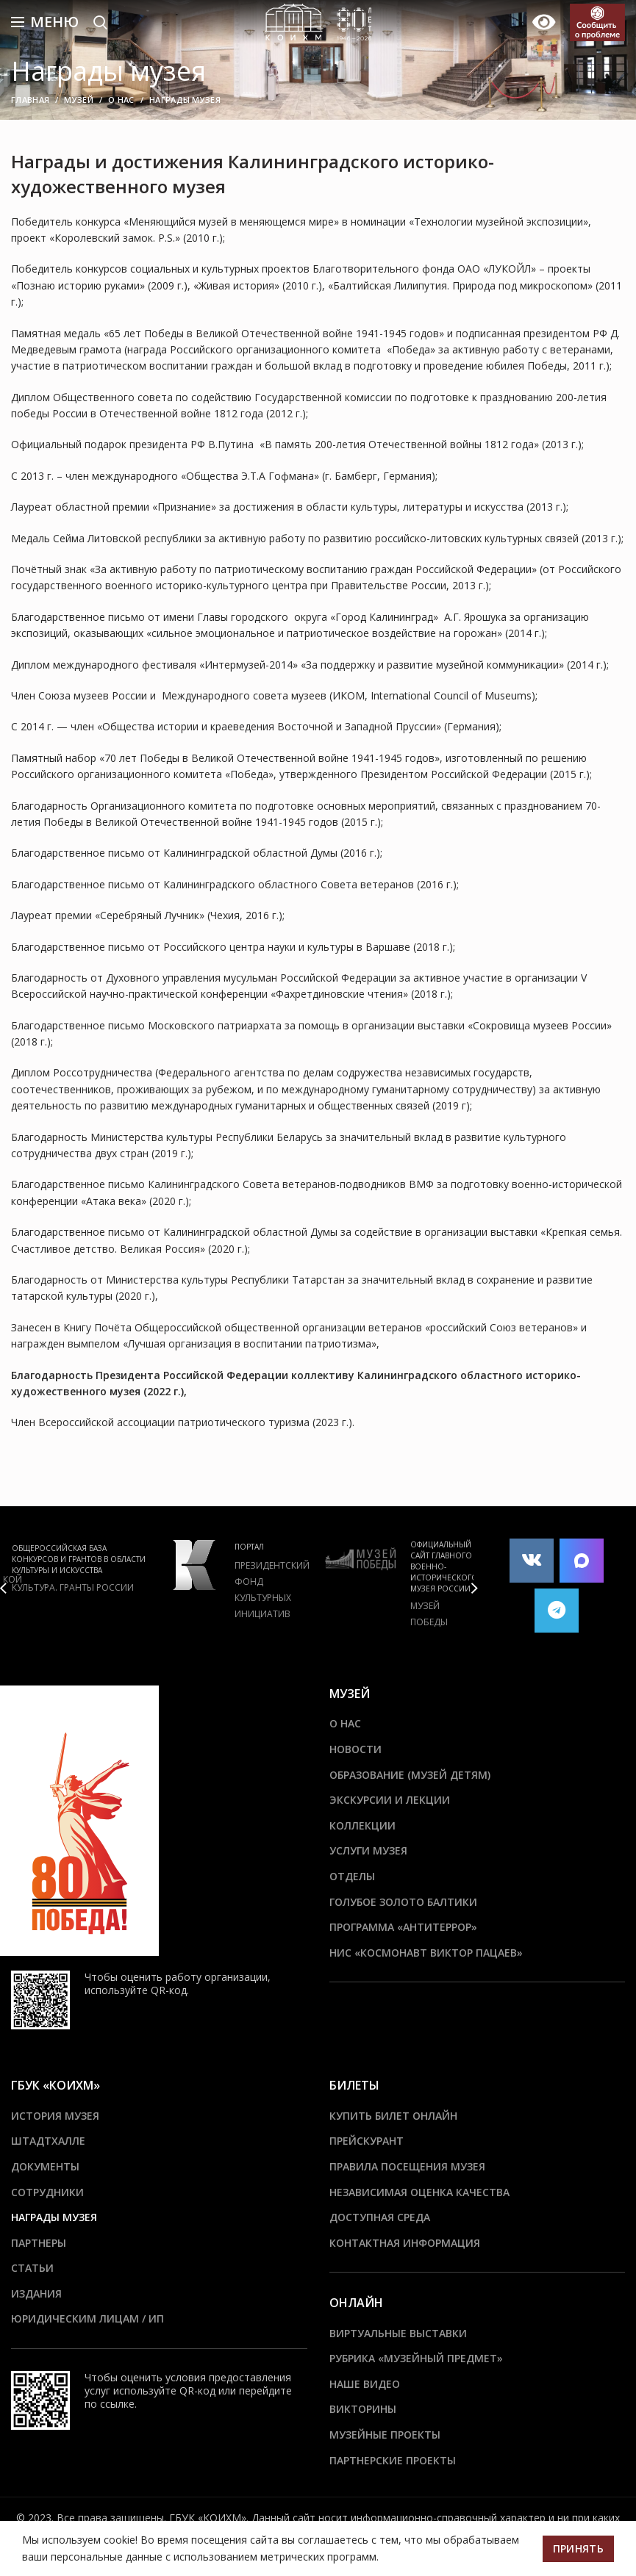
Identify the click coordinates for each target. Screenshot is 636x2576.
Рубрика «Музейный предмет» (416, 2358)
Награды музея (54, 2217)
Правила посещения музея (407, 2166)
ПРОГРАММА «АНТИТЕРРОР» (403, 1927)
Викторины (362, 2409)
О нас (121, 99)
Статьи (32, 2268)
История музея (55, 2116)
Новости (355, 1749)
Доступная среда (379, 2217)
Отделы (352, 1876)
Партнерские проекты (392, 2460)
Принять (578, 2548)
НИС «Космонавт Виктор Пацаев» (426, 1953)
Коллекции (362, 1825)
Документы (45, 2166)
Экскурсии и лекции (389, 1800)
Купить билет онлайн (393, 2116)
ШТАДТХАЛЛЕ (48, 2141)
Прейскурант (366, 2141)
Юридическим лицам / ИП (87, 2318)
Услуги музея (368, 1850)
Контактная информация (404, 2243)
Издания (36, 2293)
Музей (78, 99)
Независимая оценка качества (419, 2192)
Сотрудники (47, 2192)
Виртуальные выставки (398, 2333)
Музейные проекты (384, 2435)
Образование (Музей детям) (409, 1775)
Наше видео (364, 2384)
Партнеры (38, 2243)
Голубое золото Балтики (403, 1902)
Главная (30, 99)
